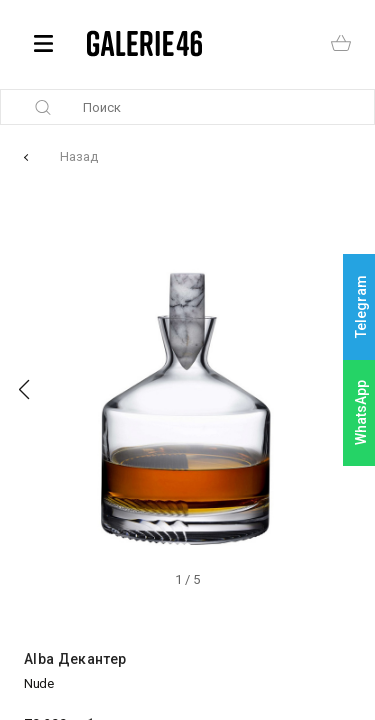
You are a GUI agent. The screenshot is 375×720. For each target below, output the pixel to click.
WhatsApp (361, 412)
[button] (24, 390)
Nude (38, 683)
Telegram (361, 307)
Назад (79, 156)
